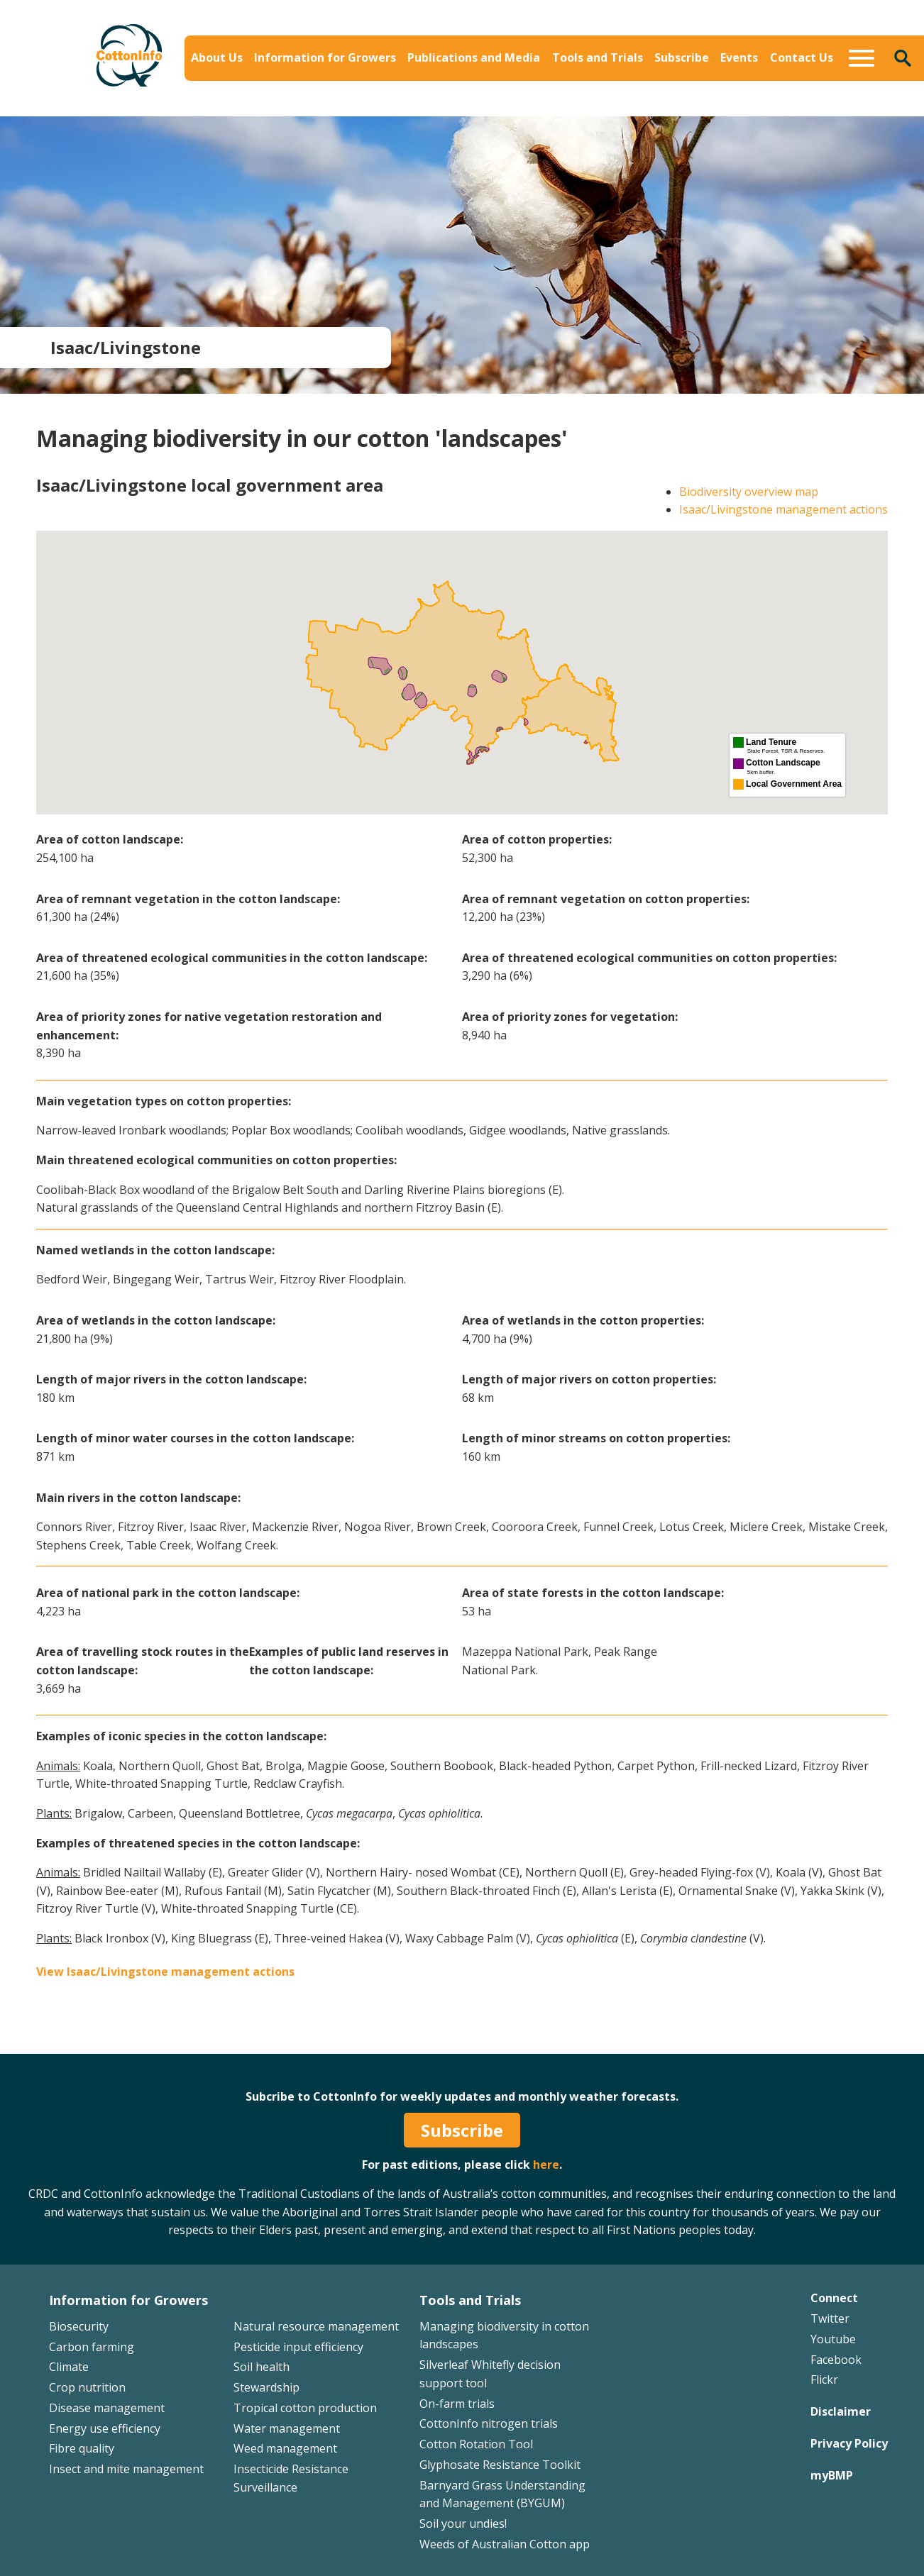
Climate (69, 2367)
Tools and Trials (597, 57)
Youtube (833, 2339)
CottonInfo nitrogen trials (488, 2423)
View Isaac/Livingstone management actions (165, 1971)
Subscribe (681, 57)
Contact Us (801, 57)
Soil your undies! (463, 2523)
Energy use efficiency (104, 2428)
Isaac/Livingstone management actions (783, 509)
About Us (217, 57)
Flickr (824, 2379)
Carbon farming (91, 2347)
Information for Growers (325, 57)
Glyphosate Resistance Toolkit (500, 2464)
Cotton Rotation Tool (476, 2444)
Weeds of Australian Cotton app (504, 2544)
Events (739, 57)
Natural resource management (316, 2326)
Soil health (261, 2367)
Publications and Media (473, 57)
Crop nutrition (87, 2387)
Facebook (836, 2359)
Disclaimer (840, 2411)
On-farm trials (457, 2403)
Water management (286, 2428)
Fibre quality (81, 2448)
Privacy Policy (849, 2443)
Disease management (107, 2408)
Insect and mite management (126, 2469)
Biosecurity (79, 2326)
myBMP (831, 2475)
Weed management (285, 2448)
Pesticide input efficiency (298, 2347)
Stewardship (266, 2387)
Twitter (829, 2318)
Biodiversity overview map (748, 491)
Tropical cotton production (305, 2408)
